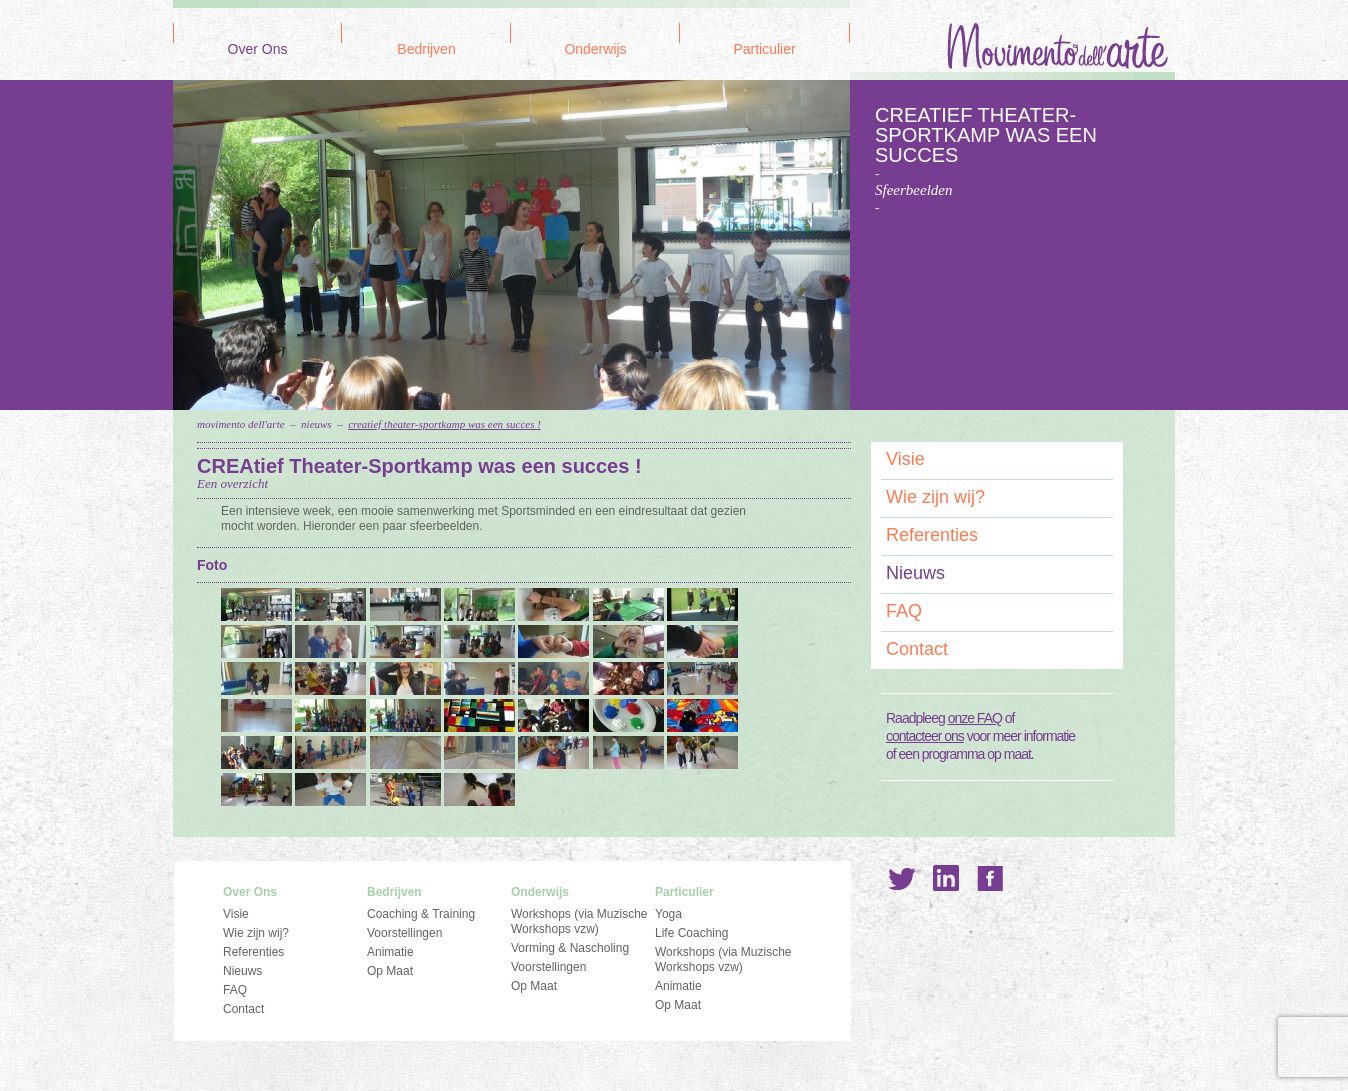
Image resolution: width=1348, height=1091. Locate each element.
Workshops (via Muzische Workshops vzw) (579, 921)
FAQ (904, 611)
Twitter (902, 878)
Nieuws (316, 424)
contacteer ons (925, 736)
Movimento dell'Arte (241, 424)
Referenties (932, 535)
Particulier (764, 49)
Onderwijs (595, 49)
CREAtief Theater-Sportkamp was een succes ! (444, 424)
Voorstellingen (404, 933)
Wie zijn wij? (935, 497)
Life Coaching (691, 933)
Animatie (390, 952)
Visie (905, 459)
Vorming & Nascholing (570, 948)
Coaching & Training (421, 914)
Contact (917, 649)
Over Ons (258, 49)
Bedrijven (426, 49)
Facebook (990, 878)
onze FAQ (975, 718)
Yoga (668, 914)
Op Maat (390, 971)
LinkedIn (946, 878)
